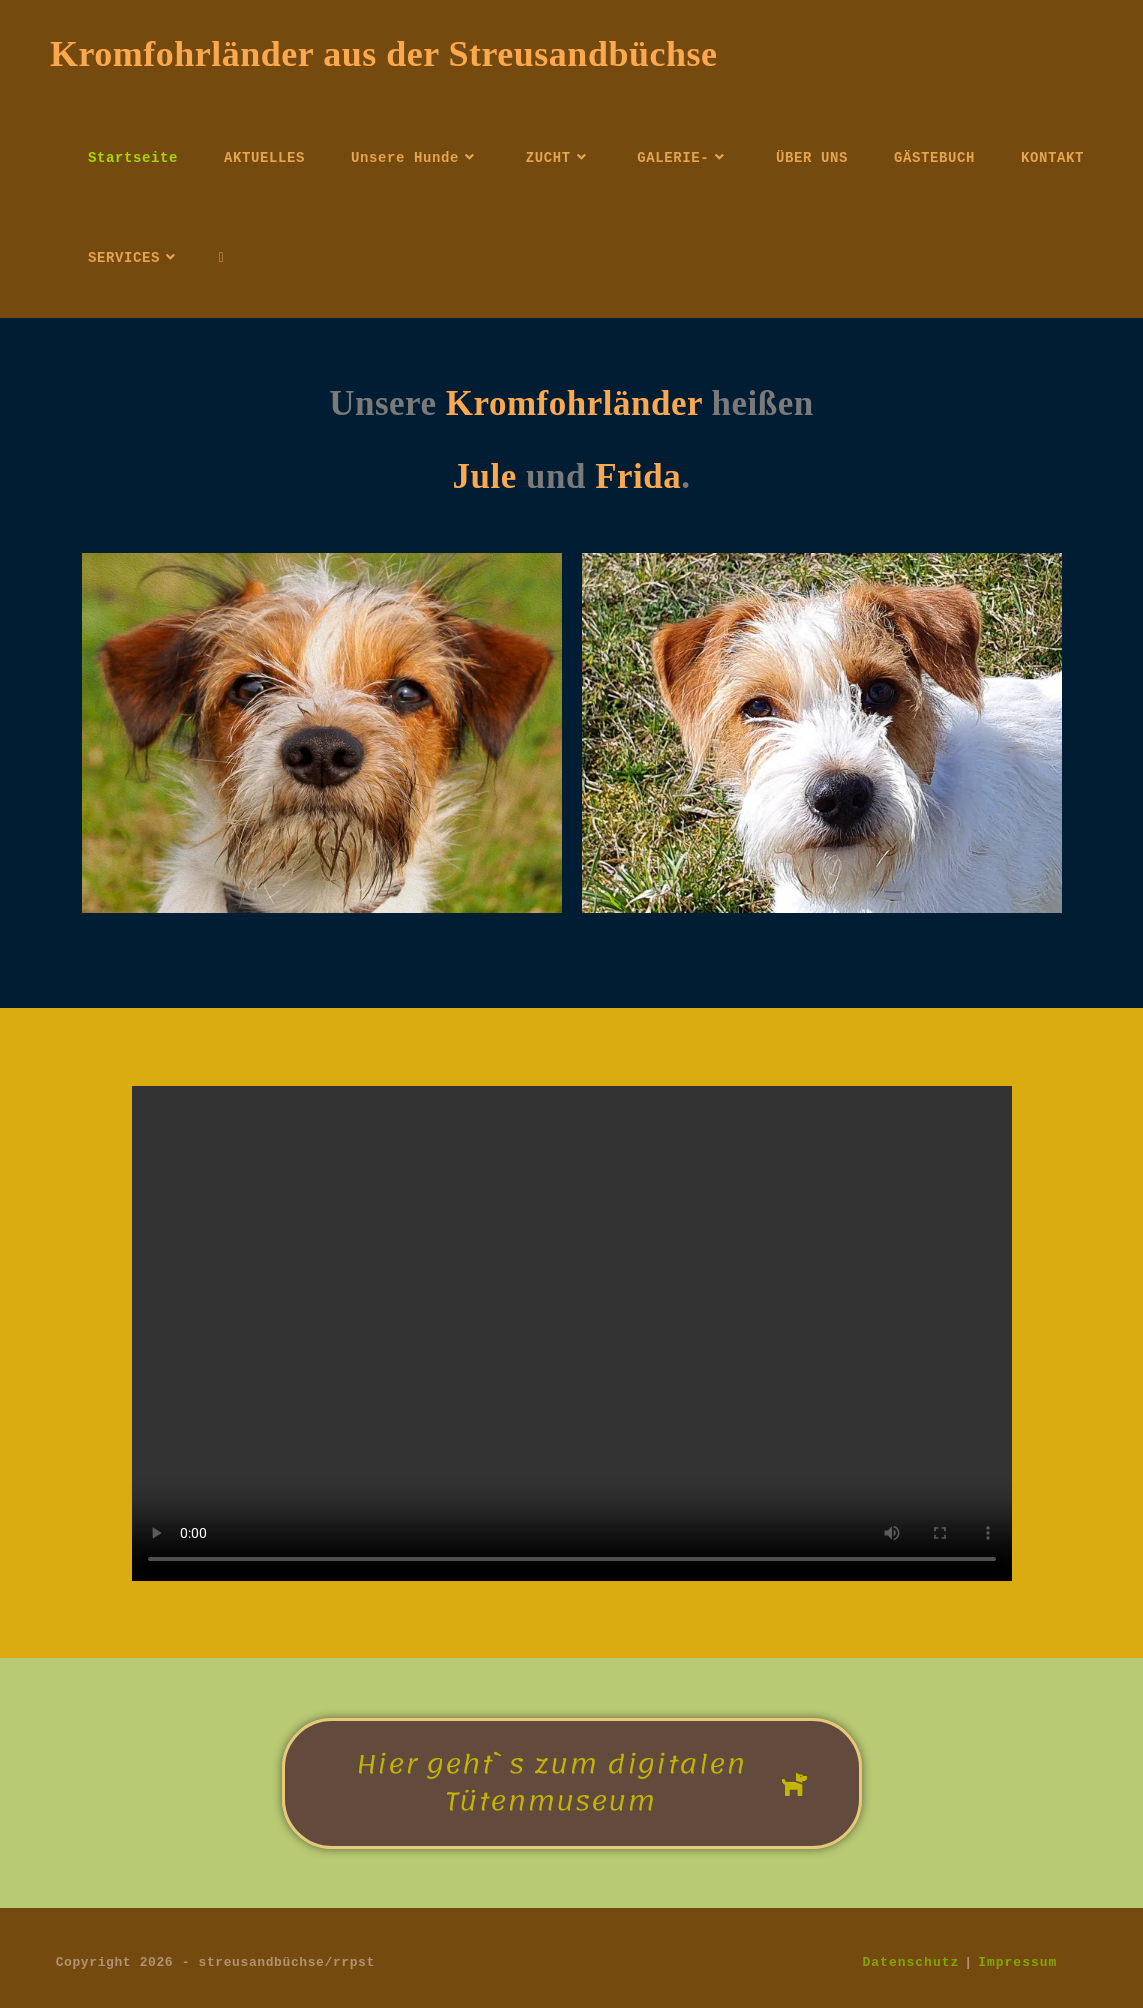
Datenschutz (911, 1962)
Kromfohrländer (579, 403)
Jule (485, 476)
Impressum (1017, 1962)
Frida (638, 476)
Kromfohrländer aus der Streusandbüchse (383, 54)
